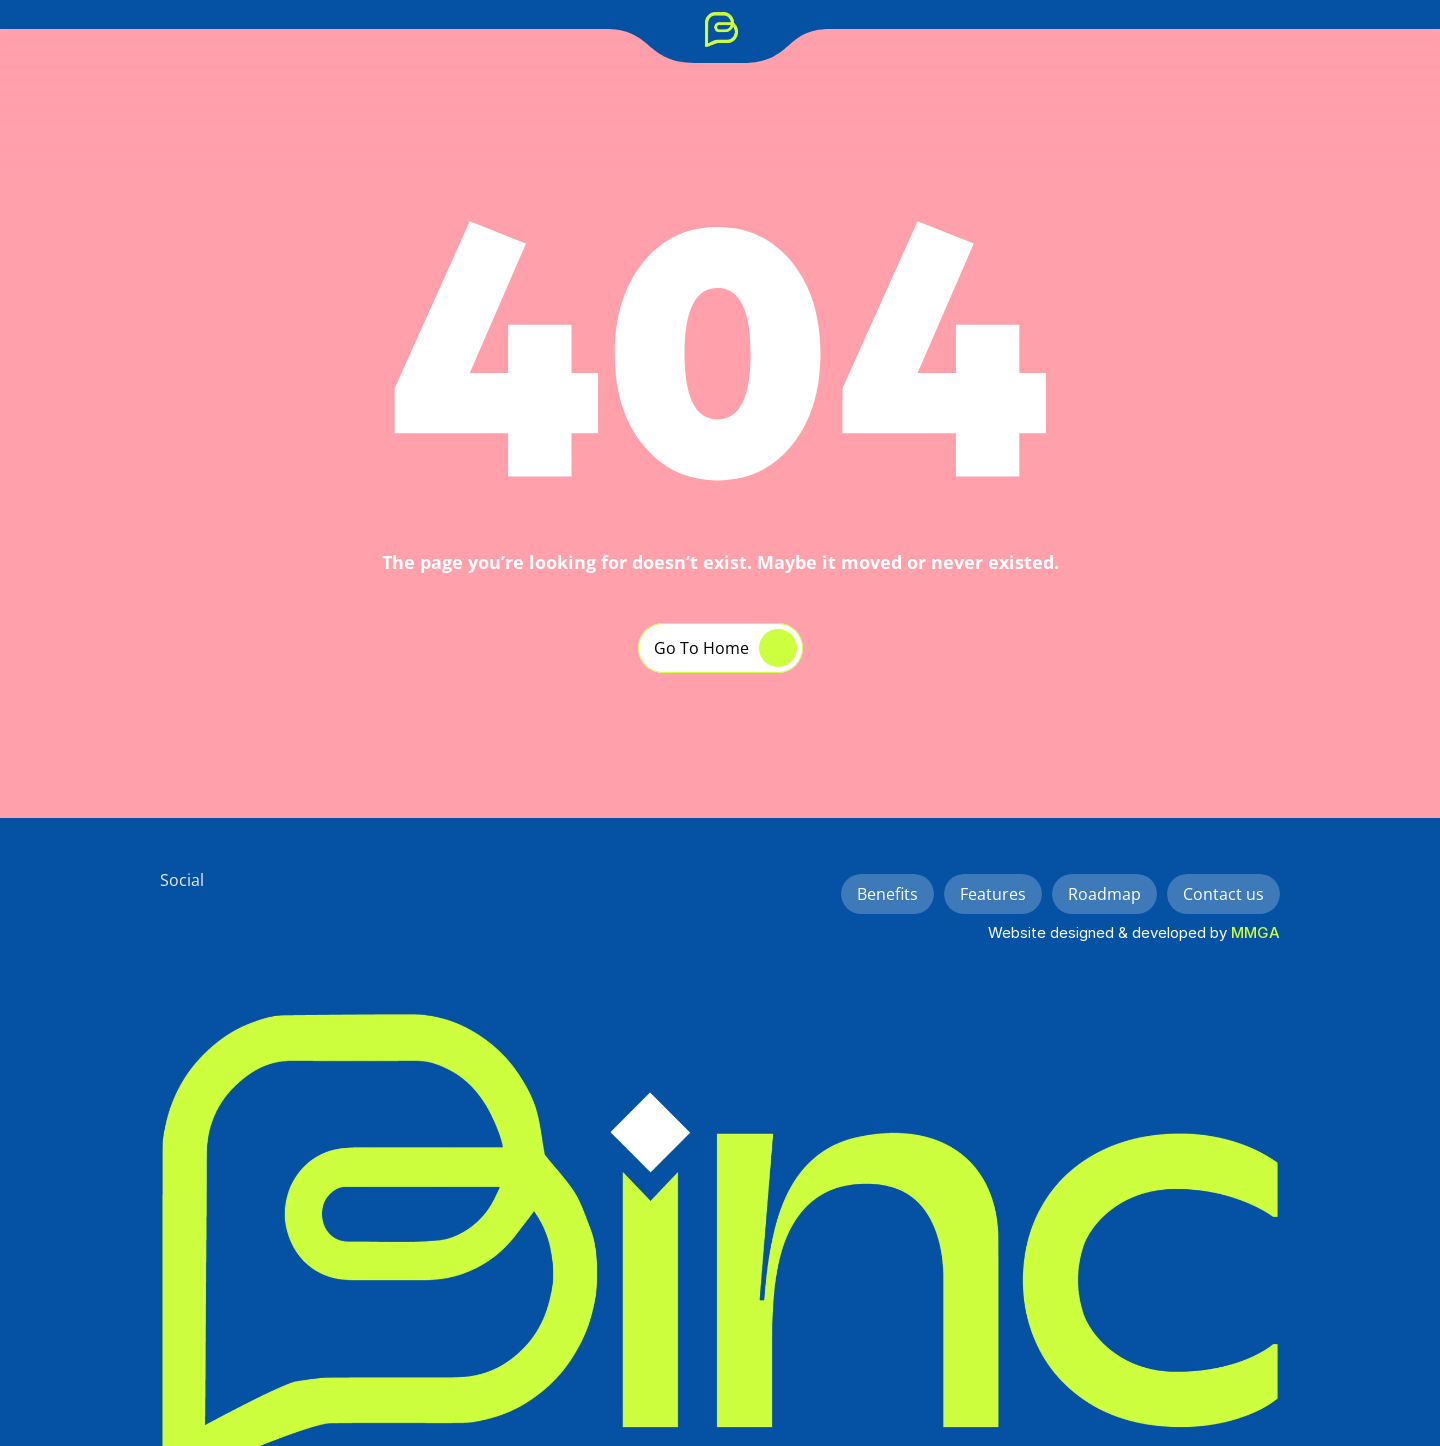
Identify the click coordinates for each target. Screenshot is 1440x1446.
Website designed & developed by (1109, 932)
